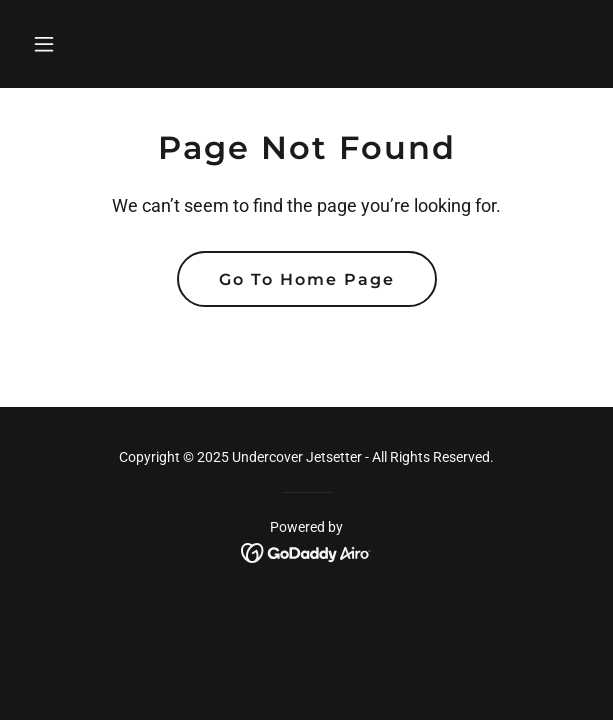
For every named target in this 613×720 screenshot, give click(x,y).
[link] (306, 551)
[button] (66, 44)
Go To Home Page (307, 279)
